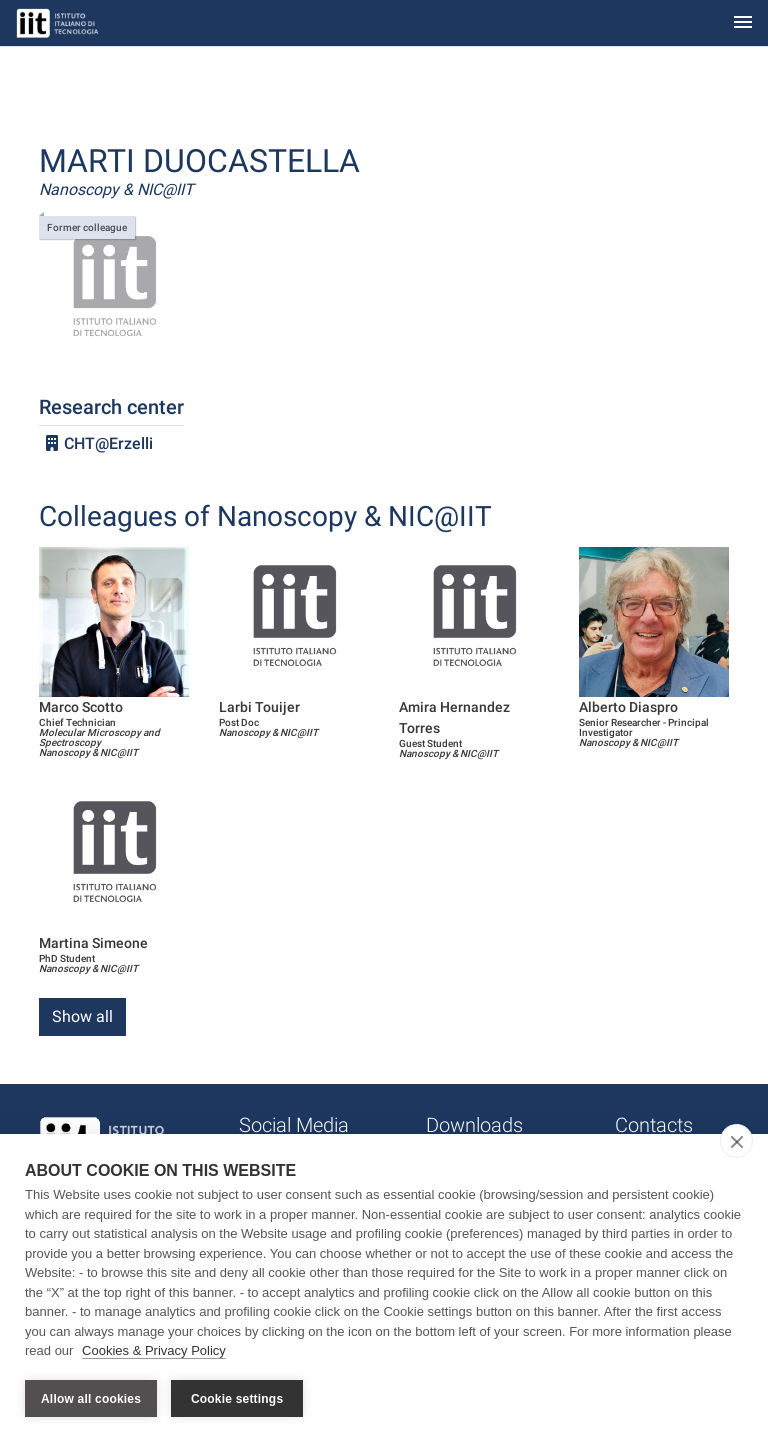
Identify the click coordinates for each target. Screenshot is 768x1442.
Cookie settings (237, 1399)
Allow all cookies (91, 1399)
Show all (82, 1016)
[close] (736, 1141)
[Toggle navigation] (743, 23)
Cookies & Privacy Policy (154, 1350)
